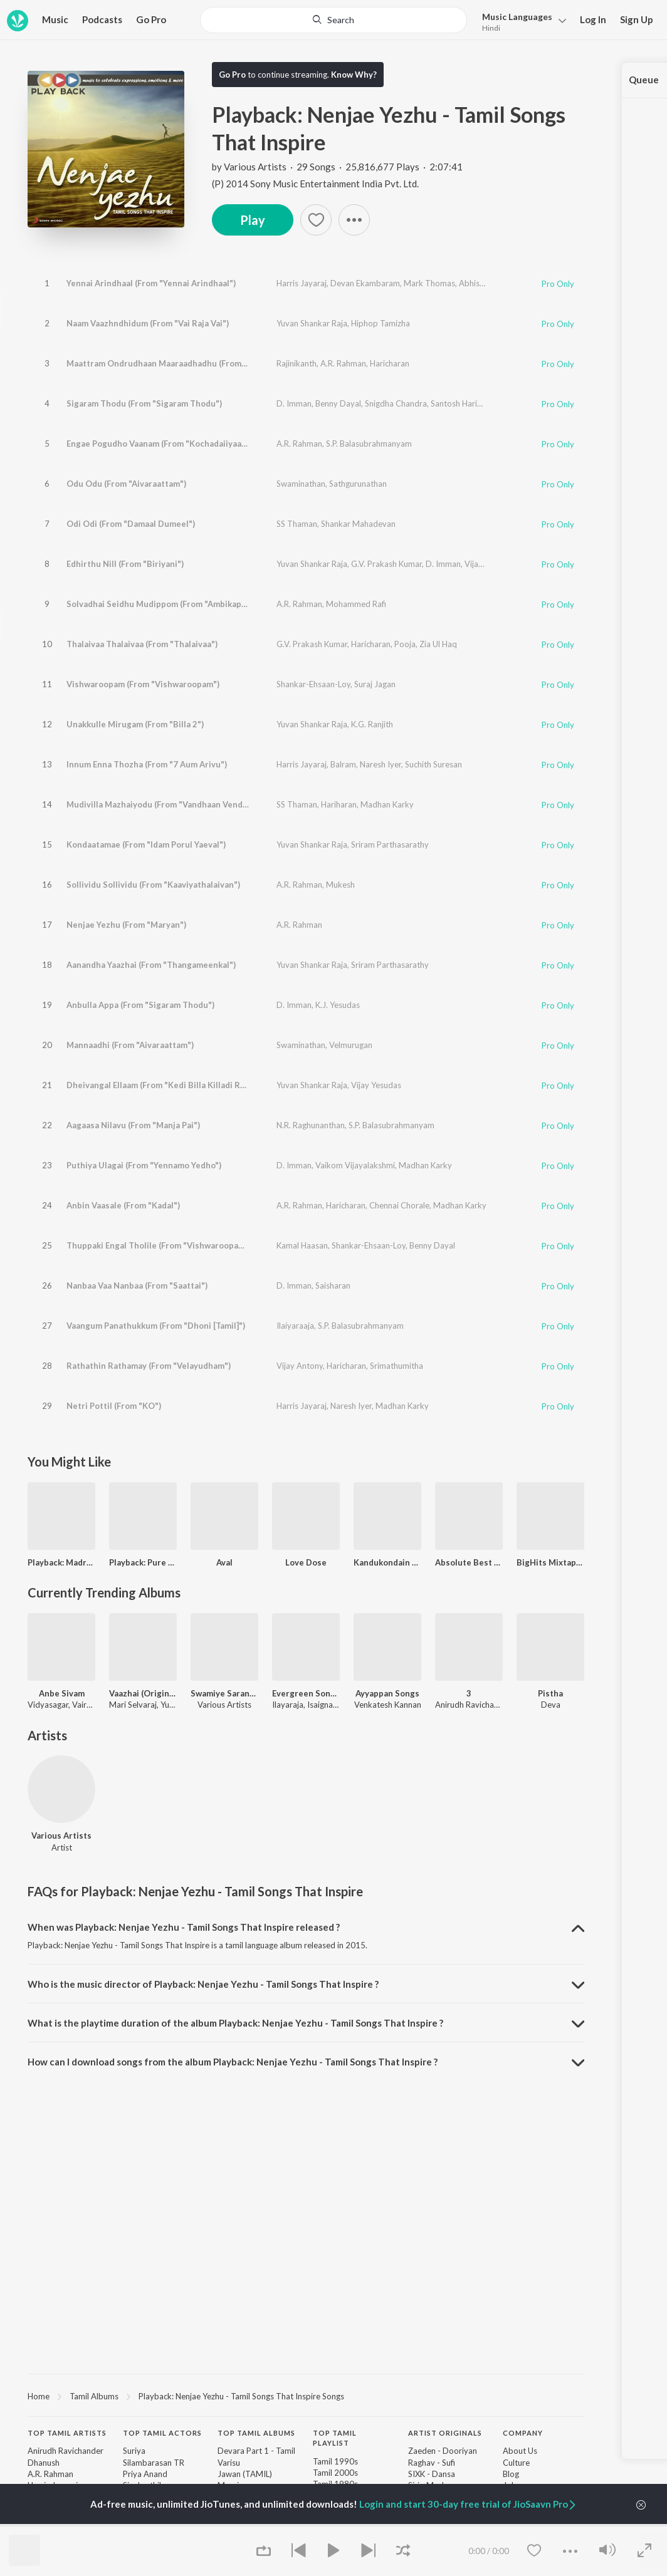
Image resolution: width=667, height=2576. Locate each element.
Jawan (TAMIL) (245, 2474)
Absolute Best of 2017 (469, 1562)
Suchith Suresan (433, 764)
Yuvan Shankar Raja (311, 323)
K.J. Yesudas (337, 1005)
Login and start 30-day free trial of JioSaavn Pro (468, 2504)
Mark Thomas (429, 283)
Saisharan (332, 1285)
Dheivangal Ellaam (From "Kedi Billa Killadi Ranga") (165, 1085)
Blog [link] (511, 2474)
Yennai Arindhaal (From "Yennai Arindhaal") (151, 283)
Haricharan (389, 363)
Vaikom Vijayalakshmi (355, 1165)
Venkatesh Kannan (387, 1705)
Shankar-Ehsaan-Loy (313, 684)
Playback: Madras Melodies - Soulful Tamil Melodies (61, 1562)
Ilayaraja (287, 1705)
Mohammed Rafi (356, 604)
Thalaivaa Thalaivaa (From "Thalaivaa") (142, 644)
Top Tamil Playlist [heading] (335, 2438)
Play (252, 219)
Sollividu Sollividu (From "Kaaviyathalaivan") (153, 885)
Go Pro (151, 19)
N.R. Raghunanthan (310, 1125)
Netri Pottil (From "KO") (113, 1406)
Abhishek (476, 283)
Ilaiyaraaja (295, 1326)
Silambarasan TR (153, 2463)
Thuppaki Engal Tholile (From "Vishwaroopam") (158, 1245)
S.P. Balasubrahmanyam (369, 444)
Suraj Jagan (375, 684)
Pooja (405, 644)
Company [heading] (523, 2433)
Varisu (229, 2463)
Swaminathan (300, 484)
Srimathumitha (396, 1366)
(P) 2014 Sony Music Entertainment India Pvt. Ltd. (315, 183)
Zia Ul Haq (438, 644)
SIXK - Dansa (431, 2474)
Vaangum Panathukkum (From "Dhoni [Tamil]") (155, 1326)
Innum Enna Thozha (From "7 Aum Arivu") (146, 764)
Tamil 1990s (335, 2461)
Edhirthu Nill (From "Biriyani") (125, 564)
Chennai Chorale (399, 1205)
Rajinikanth (296, 363)
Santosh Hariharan (464, 403)
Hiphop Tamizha (380, 323)
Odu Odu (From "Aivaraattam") (126, 484)
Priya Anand (145, 2474)
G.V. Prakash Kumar (386, 564)
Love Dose (306, 1562)
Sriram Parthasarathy (390, 844)
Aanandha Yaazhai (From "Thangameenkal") (151, 965)
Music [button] (55, 19)
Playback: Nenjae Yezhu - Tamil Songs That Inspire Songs (241, 2396)
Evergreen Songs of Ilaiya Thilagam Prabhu (306, 1693)
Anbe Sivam (62, 1693)
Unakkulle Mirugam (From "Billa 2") (135, 724)
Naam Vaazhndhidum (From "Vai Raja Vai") (147, 323)
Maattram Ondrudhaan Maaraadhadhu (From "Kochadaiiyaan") (188, 363)
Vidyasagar (48, 1705)
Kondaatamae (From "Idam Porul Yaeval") (146, 844)
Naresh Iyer (380, 764)
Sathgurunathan (358, 484)
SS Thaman (296, 524)
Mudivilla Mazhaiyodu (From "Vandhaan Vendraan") (166, 804)
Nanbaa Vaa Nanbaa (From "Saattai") (136, 1285)
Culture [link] (516, 2463)
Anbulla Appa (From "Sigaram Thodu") (140, 1005)
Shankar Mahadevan (358, 524)
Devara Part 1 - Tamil (256, 2451)
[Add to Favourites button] (316, 220)
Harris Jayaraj (301, 283)
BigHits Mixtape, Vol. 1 (550, 1562)
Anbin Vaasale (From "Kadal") (123, 1205)
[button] (354, 220)
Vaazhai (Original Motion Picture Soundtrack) (143, 1693)
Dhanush (44, 2463)
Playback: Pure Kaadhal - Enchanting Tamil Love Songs (143, 1562)
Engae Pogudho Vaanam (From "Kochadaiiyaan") (159, 444)
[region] (306, 2395)
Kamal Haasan (302, 1245)
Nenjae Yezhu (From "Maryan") (126, 925)
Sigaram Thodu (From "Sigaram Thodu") (144, 403)
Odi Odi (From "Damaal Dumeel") (130, 524)
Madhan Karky (387, 804)
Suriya (134, 2451)
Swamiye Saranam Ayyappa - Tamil (224, 1693)
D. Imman (294, 403)
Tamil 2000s (335, 2473)
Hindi (491, 28)
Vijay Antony (299, 1366)
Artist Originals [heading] (445, 2433)
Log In (593, 19)
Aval (224, 1562)
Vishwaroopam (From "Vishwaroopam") (142, 684)
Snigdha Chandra (396, 403)
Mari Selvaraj (133, 1705)
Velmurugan (350, 1045)
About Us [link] (520, 2451)
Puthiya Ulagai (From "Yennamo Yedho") (143, 1165)
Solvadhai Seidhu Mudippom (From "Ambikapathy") (165, 604)
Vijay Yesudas (376, 1085)
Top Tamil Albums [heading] (256, 2433)
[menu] (520, 21)
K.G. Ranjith (372, 724)
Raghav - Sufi (431, 2463)
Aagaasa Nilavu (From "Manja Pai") (133, 1125)
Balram (343, 764)
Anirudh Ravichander (473, 1705)
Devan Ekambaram (365, 283)
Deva (550, 1705)
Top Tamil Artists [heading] (67, 2433)
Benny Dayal (338, 403)
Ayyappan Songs (387, 1693)
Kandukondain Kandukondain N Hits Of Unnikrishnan (387, 1562)
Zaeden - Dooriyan (442, 2451)
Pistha (550, 1693)
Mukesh (340, 885)
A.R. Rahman (343, 363)
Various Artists (255, 166)
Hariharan (339, 804)
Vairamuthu (93, 1705)
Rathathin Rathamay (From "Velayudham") (148, 1366)
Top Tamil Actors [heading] (162, 2433)
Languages (517, 16)
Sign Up (636, 19)
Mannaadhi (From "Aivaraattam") (130, 1045)
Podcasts (102, 19)
